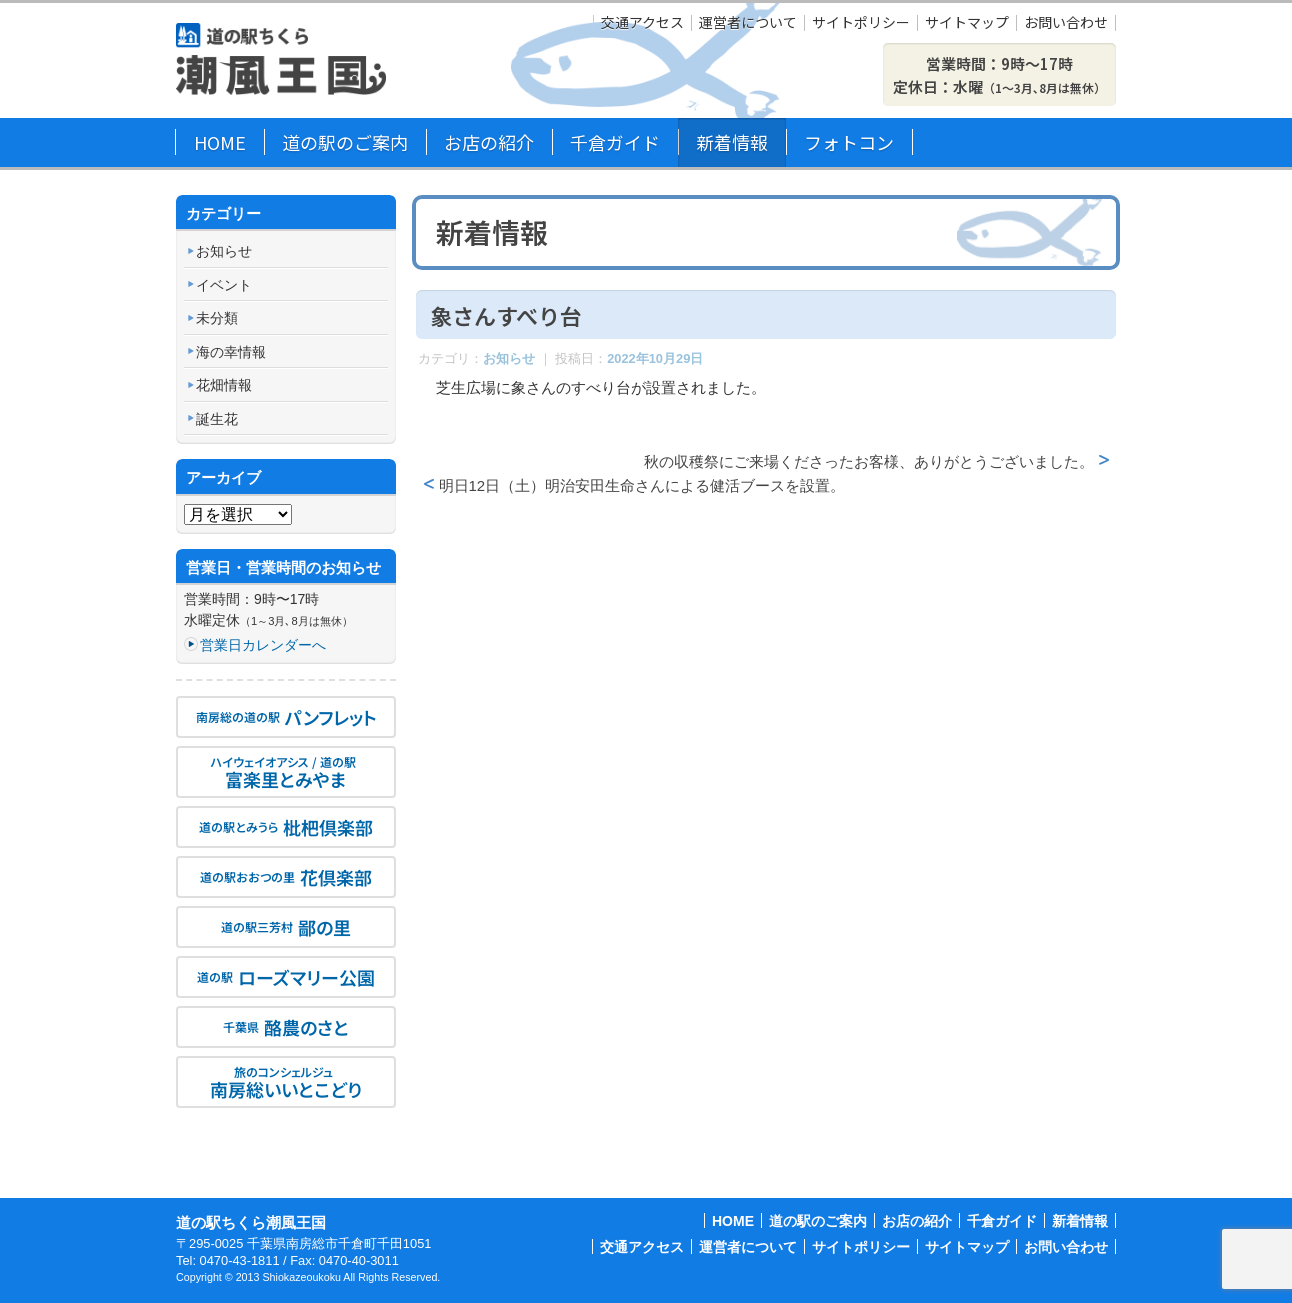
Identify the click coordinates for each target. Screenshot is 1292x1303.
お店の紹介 (489, 142)
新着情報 (732, 142)
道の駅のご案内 (345, 142)
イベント (224, 285)
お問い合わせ (1066, 23)
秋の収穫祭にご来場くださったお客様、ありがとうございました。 (869, 461)
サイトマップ (967, 23)
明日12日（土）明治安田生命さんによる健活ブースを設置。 (642, 485)
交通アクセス (642, 23)
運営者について (748, 23)
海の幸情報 (231, 352)
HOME (220, 142)
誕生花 (217, 419)
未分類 (217, 318)
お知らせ (509, 358)
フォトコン (849, 142)
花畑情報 (224, 385)
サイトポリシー (861, 23)
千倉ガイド (615, 142)
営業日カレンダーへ (263, 645)
